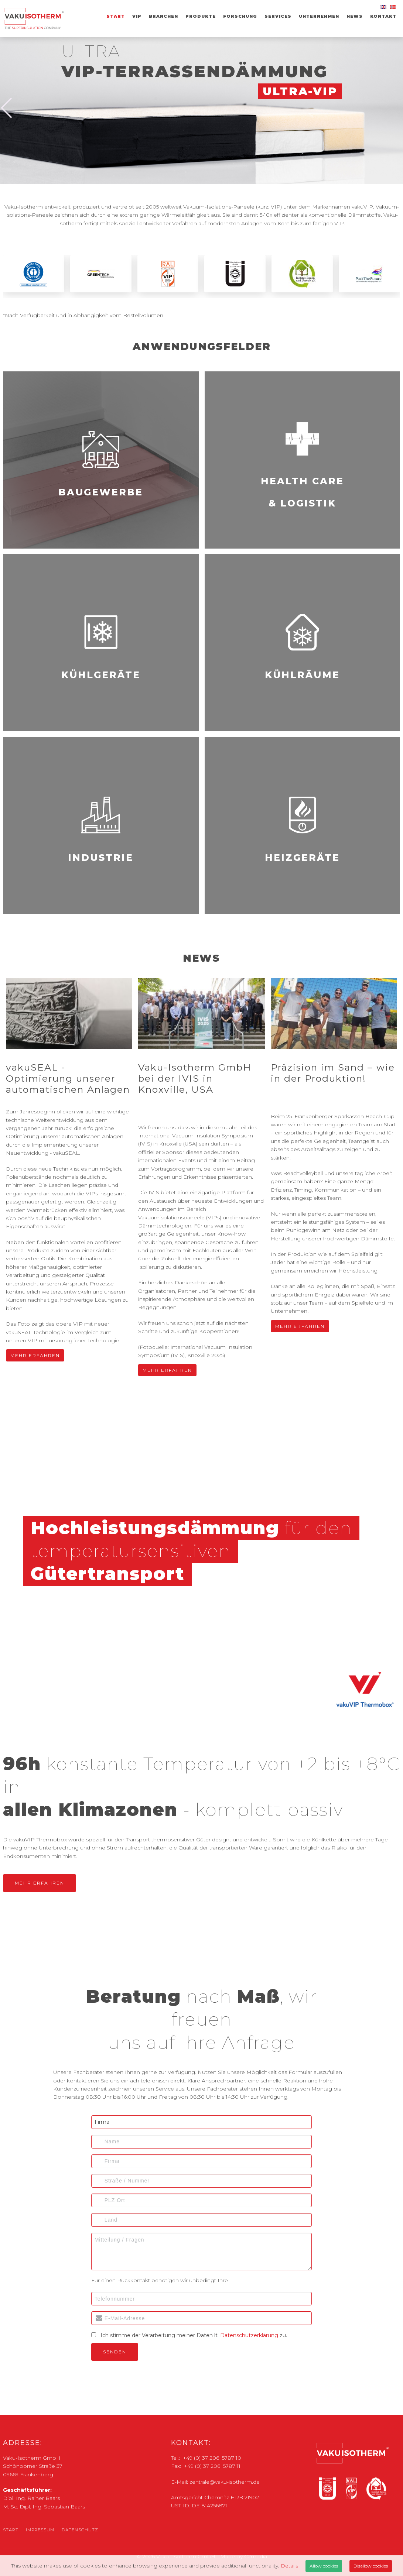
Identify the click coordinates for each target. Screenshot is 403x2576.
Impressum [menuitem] (40, 2529)
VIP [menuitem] (136, 16)
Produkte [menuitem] (200, 16)
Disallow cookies (371, 2566)
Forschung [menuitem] (240, 16)
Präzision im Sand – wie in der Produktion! (333, 1073)
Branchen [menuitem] (163, 16)
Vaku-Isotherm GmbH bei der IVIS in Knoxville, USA (195, 1078)
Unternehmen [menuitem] (319, 16)
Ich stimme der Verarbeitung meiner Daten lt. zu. (193, 2335)
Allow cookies (324, 2566)
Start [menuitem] (115, 16)
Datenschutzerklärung (249, 2335)
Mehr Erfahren (33, 1356)
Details (289, 2565)
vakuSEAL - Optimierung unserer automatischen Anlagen (68, 1078)
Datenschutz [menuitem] (80, 2529)
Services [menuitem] (277, 16)
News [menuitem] (354, 16)
